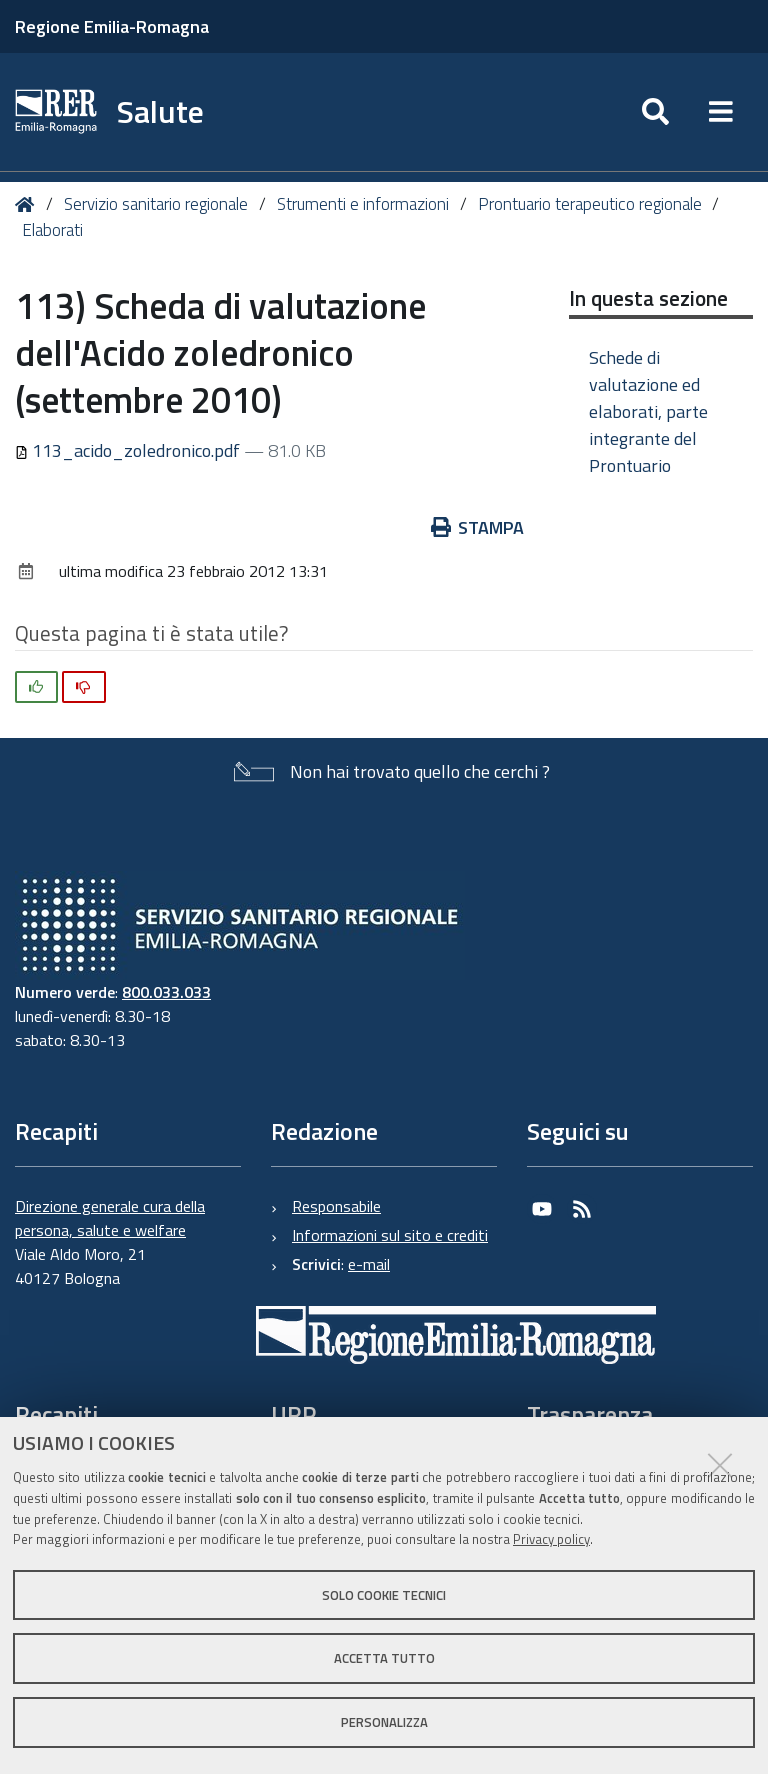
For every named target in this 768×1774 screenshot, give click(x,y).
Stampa (478, 527)
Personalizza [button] (384, 1722)
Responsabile (336, 1206)
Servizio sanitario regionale (156, 204)
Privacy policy (551, 1539)
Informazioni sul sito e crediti (390, 1235)
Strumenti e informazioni (363, 204)
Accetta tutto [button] (384, 1658)
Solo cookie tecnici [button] (384, 1595)
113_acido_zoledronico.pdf (129, 450)
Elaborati (52, 230)
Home (28, 204)
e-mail (369, 1264)
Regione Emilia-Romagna (112, 26)
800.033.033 (166, 992)
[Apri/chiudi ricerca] (655, 112)
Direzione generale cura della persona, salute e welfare (110, 1218)
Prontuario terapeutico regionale (590, 204)
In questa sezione (648, 298)
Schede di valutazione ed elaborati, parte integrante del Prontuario (648, 411)
